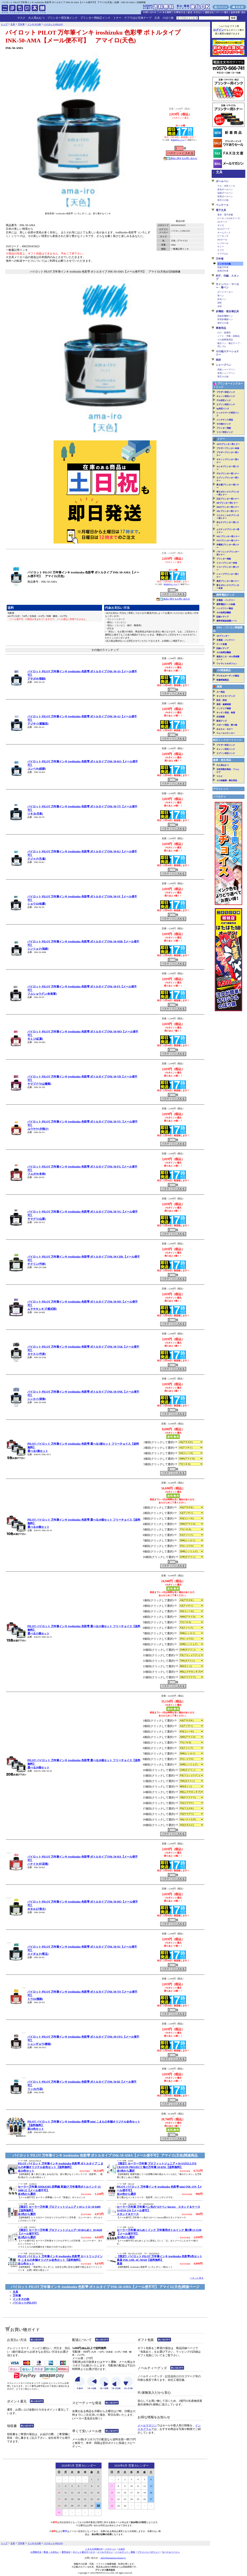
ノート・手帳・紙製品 (228, 336)
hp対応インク (222, 408)
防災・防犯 (221, 700)
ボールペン (222, 181)
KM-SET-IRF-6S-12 (36, 2253)
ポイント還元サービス (84, 2552)
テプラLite (222, 253)
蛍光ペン (221, 299)
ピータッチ (222, 236)
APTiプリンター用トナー (228, 444)
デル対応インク (223, 400)
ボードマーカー (225, 292)
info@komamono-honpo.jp (113, 2558)
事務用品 (221, 328)
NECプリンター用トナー (227, 536)
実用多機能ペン (225, 319)
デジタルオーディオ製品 (227, 676)
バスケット (110, 2549)
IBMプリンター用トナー (227, 507)
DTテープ (222, 222)
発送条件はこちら (178, 140)
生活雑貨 (220, 716)
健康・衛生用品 (222, 760)
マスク (21, 17)
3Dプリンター (222, 636)
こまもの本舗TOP (94, 2549)
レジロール (222, 243)
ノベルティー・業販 (125, 2552)
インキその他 (21, 2299)
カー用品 (220, 692)
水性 (219, 306)
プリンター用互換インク (62, 17)
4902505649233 (154, 2253)
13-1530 (130, 2227)
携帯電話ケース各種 (225, 604)
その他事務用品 (225, 339)
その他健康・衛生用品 (226, 780)
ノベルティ (219, 796)
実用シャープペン (226, 373)
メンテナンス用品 (224, 420)
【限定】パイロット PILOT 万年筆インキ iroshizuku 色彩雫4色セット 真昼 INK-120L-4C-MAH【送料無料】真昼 (159, 2260)
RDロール (222, 239)
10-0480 (31, 2204)
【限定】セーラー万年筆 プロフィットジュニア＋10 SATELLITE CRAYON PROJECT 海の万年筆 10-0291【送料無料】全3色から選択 (157, 2167)
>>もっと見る (197, 2278)
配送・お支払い (51, 2552)
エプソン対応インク (225, 404)
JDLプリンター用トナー (227, 511)
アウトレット (220, 788)
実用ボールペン (225, 196)
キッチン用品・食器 (225, 712)
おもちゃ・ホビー (224, 729)
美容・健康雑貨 (223, 704)
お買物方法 (36, 2552)
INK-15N (131, 2184)
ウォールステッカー (225, 733)
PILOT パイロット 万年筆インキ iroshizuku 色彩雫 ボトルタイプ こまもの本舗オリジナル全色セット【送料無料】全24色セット (60, 2167)
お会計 (121, 2549)
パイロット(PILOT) (25, 2302)
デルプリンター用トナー (227, 473)
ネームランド (224, 232)
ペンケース (222, 205)
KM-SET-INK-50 (35, 2161)
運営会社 (66, 2552)
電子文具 (221, 210)
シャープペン (223, 365)
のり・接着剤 (224, 332)
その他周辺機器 (223, 612)
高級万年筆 (222, 267)
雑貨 (219, 686)
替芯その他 (222, 200)
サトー (220, 246)
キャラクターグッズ (225, 696)
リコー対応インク (224, 432)
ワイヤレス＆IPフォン (226, 663)
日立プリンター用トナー (227, 499)
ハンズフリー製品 (224, 608)
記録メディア (222, 616)
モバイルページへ (171, 2552)
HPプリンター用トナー (227, 503)
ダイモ (220, 225)
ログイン (218, 29)
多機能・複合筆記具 (227, 311)
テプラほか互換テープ (138, 17)
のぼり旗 (168, 17)
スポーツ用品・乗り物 (226, 725)
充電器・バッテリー (225, 600)
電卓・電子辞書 (225, 214)
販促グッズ (221, 721)
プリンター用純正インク (95, 17)
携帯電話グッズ (225, 594)
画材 (218, 359)
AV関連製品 (224, 670)
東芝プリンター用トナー (227, 581)
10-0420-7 (32, 2227)
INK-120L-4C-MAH (135, 2253)
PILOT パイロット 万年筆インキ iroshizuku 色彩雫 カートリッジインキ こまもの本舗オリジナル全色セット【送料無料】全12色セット (60, 2260)
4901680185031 (148, 2204)
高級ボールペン (225, 193)
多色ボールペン (225, 189)
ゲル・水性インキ (226, 186)
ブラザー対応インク (225, 392)
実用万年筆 (222, 271)
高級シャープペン (226, 369)
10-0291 (130, 2161)
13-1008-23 (33, 2184)
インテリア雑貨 (223, 708)
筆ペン (220, 295)
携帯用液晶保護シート (226, 621)
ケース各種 (221, 644)
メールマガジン (147, 2425)
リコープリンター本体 (226, 563)
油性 (219, 302)
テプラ (220, 250)
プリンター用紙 (223, 428)
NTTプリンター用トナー (227, 540)
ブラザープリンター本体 (227, 448)
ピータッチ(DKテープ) (228, 218)
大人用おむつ (36, 17)
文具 (157, 17)
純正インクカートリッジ (227, 740)
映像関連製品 (222, 680)
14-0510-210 (132, 2204)
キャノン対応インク (225, 396)
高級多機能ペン (225, 316)
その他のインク (223, 424)
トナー (117, 17)
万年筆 (17, 2295)
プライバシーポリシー (148, 2552)
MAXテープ (223, 229)
